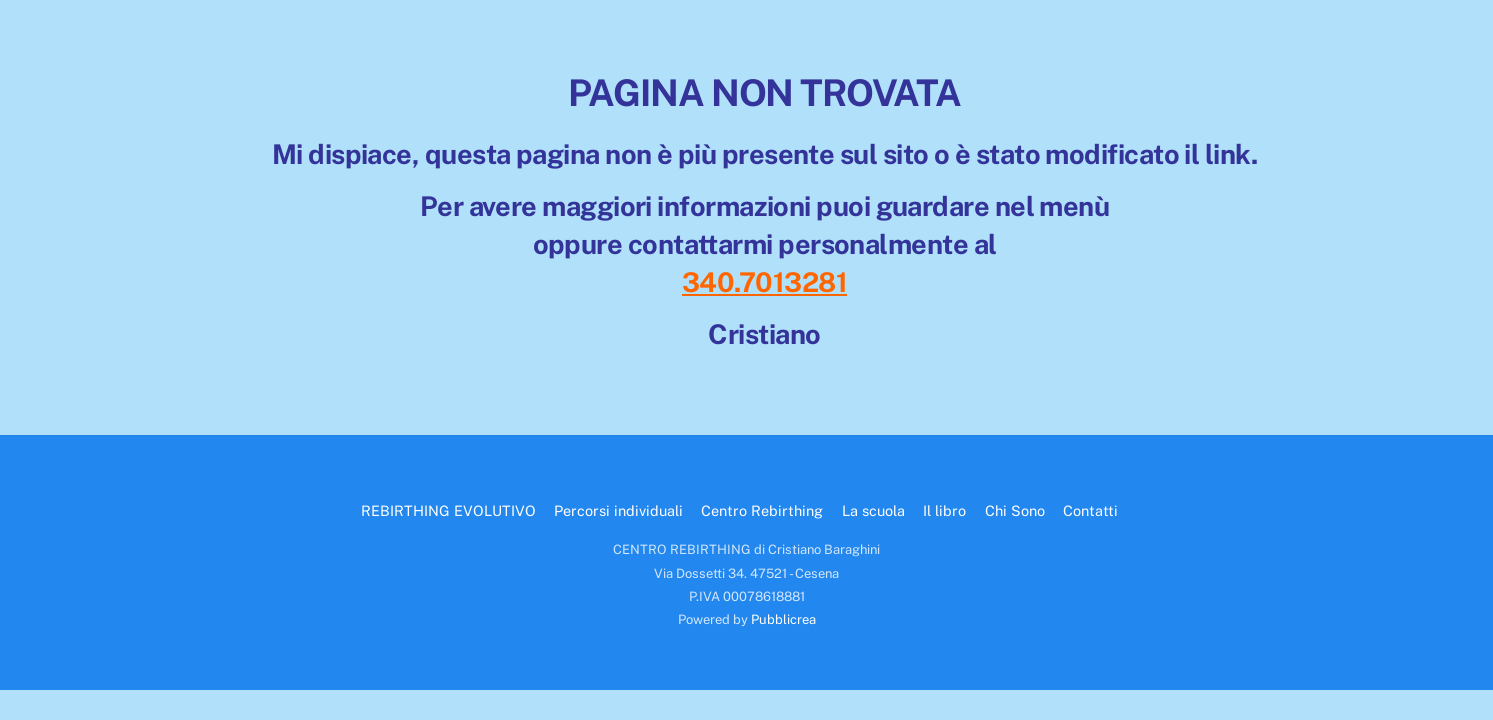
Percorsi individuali (618, 510)
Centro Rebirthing (762, 510)
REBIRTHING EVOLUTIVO (448, 510)
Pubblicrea (783, 619)
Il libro (944, 510)
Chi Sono (1015, 510)
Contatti (1090, 510)
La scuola (873, 510)
